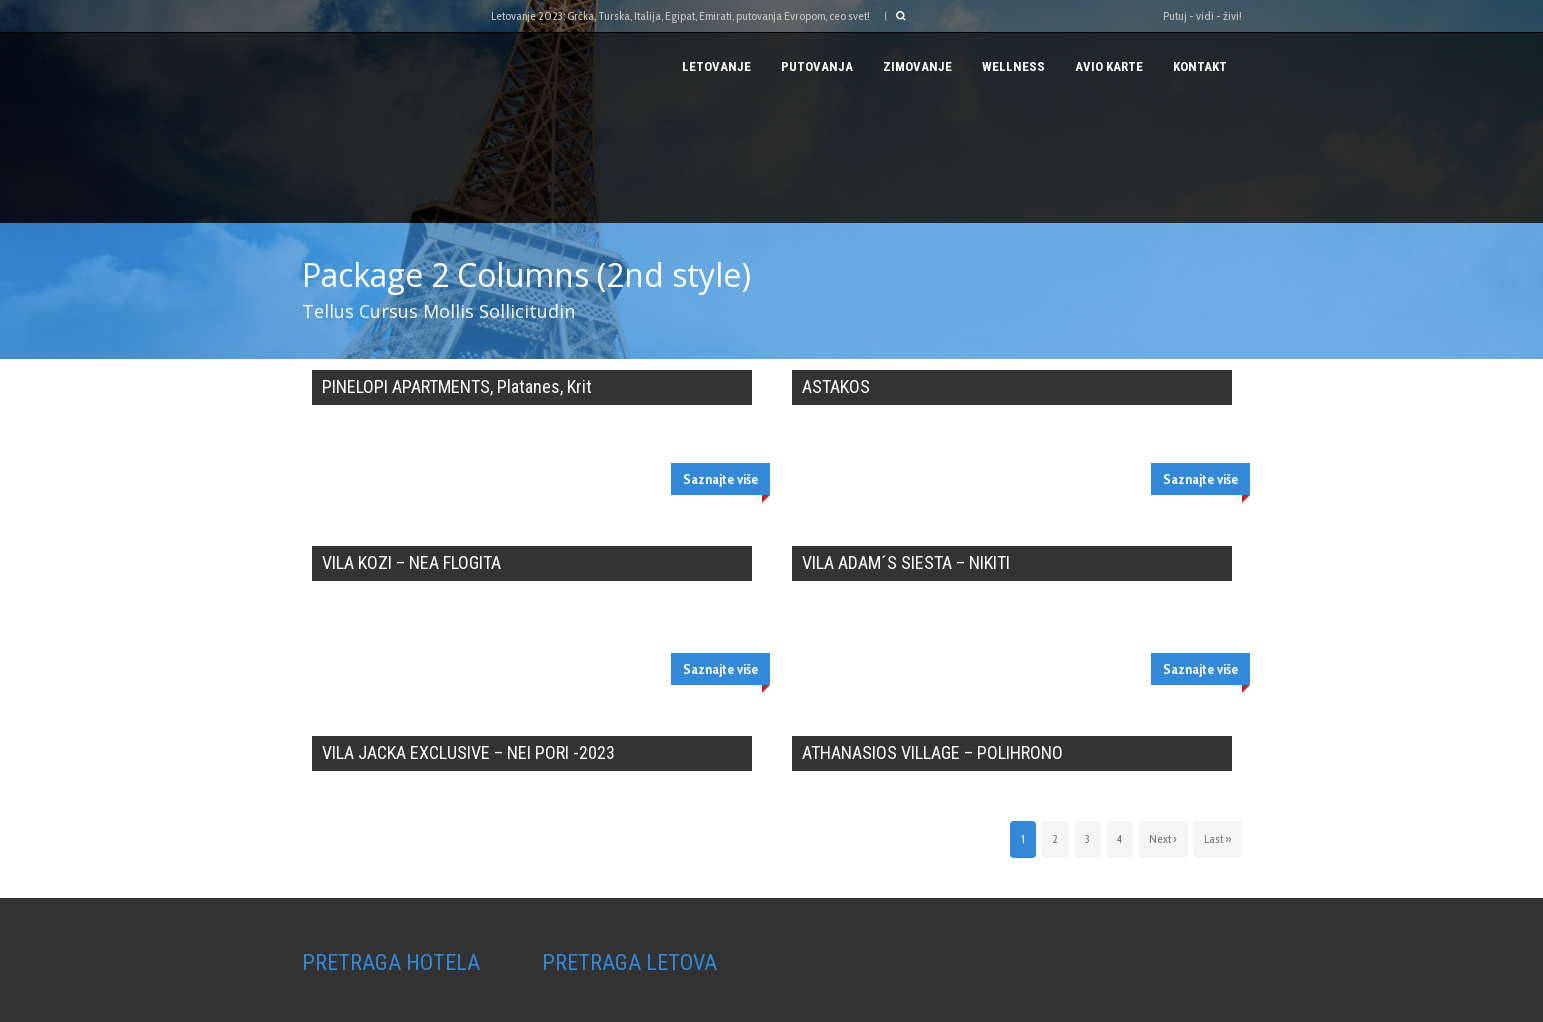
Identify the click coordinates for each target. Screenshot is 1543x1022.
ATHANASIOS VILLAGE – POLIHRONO (932, 752)
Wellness (1013, 66)
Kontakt (1200, 66)
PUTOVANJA (817, 66)
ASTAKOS (836, 386)
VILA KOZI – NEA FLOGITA (411, 562)
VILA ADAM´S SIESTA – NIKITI (906, 562)
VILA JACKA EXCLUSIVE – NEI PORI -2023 (468, 752)
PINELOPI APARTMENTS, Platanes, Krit (457, 386)
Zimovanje (917, 66)
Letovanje (716, 66)
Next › (1163, 838)
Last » (1217, 838)
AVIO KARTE (1109, 66)
